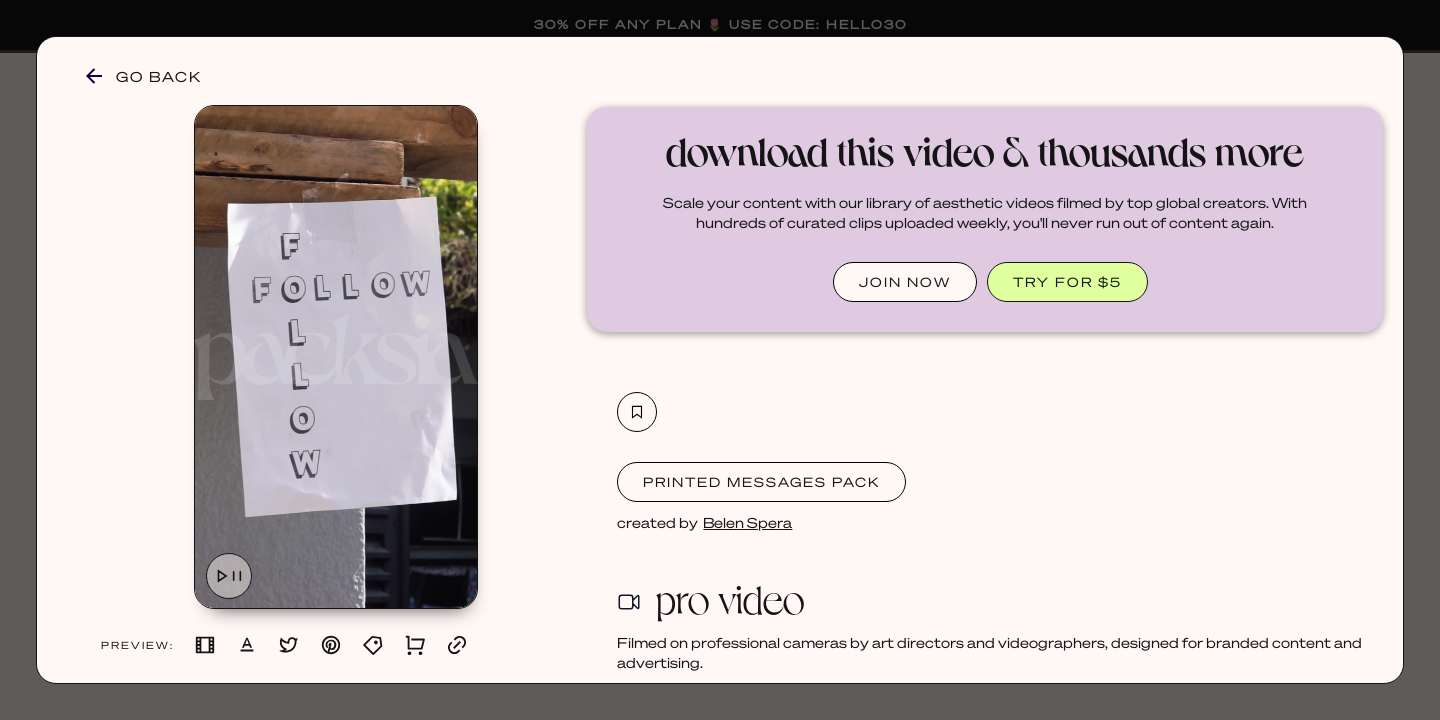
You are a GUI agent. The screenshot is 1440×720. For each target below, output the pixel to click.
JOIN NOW (905, 281)
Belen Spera (747, 522)
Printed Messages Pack (761, 481)
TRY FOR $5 (1067, 281)
